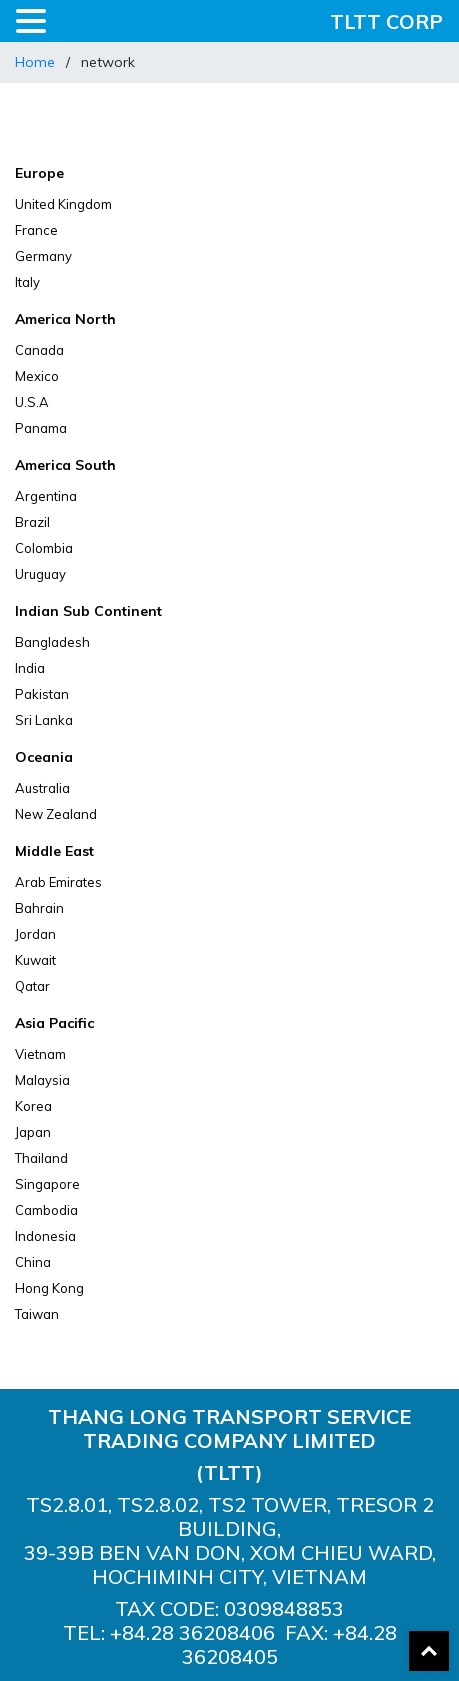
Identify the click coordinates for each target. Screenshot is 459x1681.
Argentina (46, 496)
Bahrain (39, 908)
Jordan (35, 934)
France (36, 230)
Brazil (32, 522)
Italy (27, 282)
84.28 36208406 (201, 1632)
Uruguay (40, 574)
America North (65, 319)
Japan (33, 1132)
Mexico (37, 376)
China (33, 1262)
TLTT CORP (386, 21)
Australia (42, 788)
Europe (39, 173)
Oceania (44, 757)
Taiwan (37, 1314)
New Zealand (56, 814)
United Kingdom (63, 204)
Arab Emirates (58, 882)
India (30, 668)
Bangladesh (52, 642)
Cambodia (46, 1210)
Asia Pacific (54, 1023)
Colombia (44, 548)
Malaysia (42, 1080)
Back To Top (429, 1651)
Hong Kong (49, 1288)
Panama (41, 428)
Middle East (54, 851)
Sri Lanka (44, 720)
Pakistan (42, 694)
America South (65, 465)
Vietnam (40, 1054)
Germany (43, 256)
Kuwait (35, 960)
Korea (33, 1106)
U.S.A (32, 402)
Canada (39, 350)
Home (35, 62)
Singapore (47, 1184)
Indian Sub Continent (88, 611)
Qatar (32, 986)
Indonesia (45, 1236)
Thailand (41, 1158)
